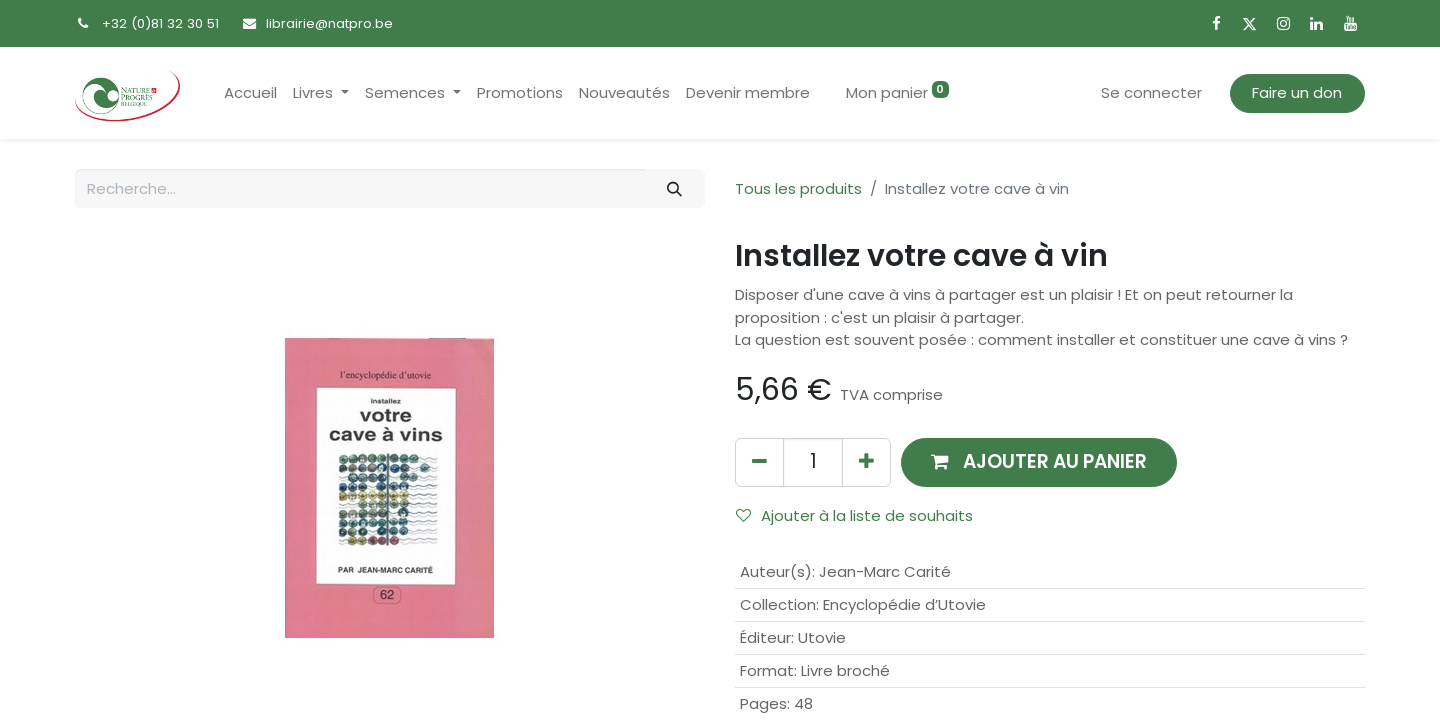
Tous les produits (798, 188)
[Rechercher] (675, 188)
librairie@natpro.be (329, 23)
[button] (1039, 462)
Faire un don (1297, 92)
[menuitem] (250, 93)
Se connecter (1151, 92)
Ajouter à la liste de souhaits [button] (854, 515)
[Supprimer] (759, 462)
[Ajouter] (866, 462)
